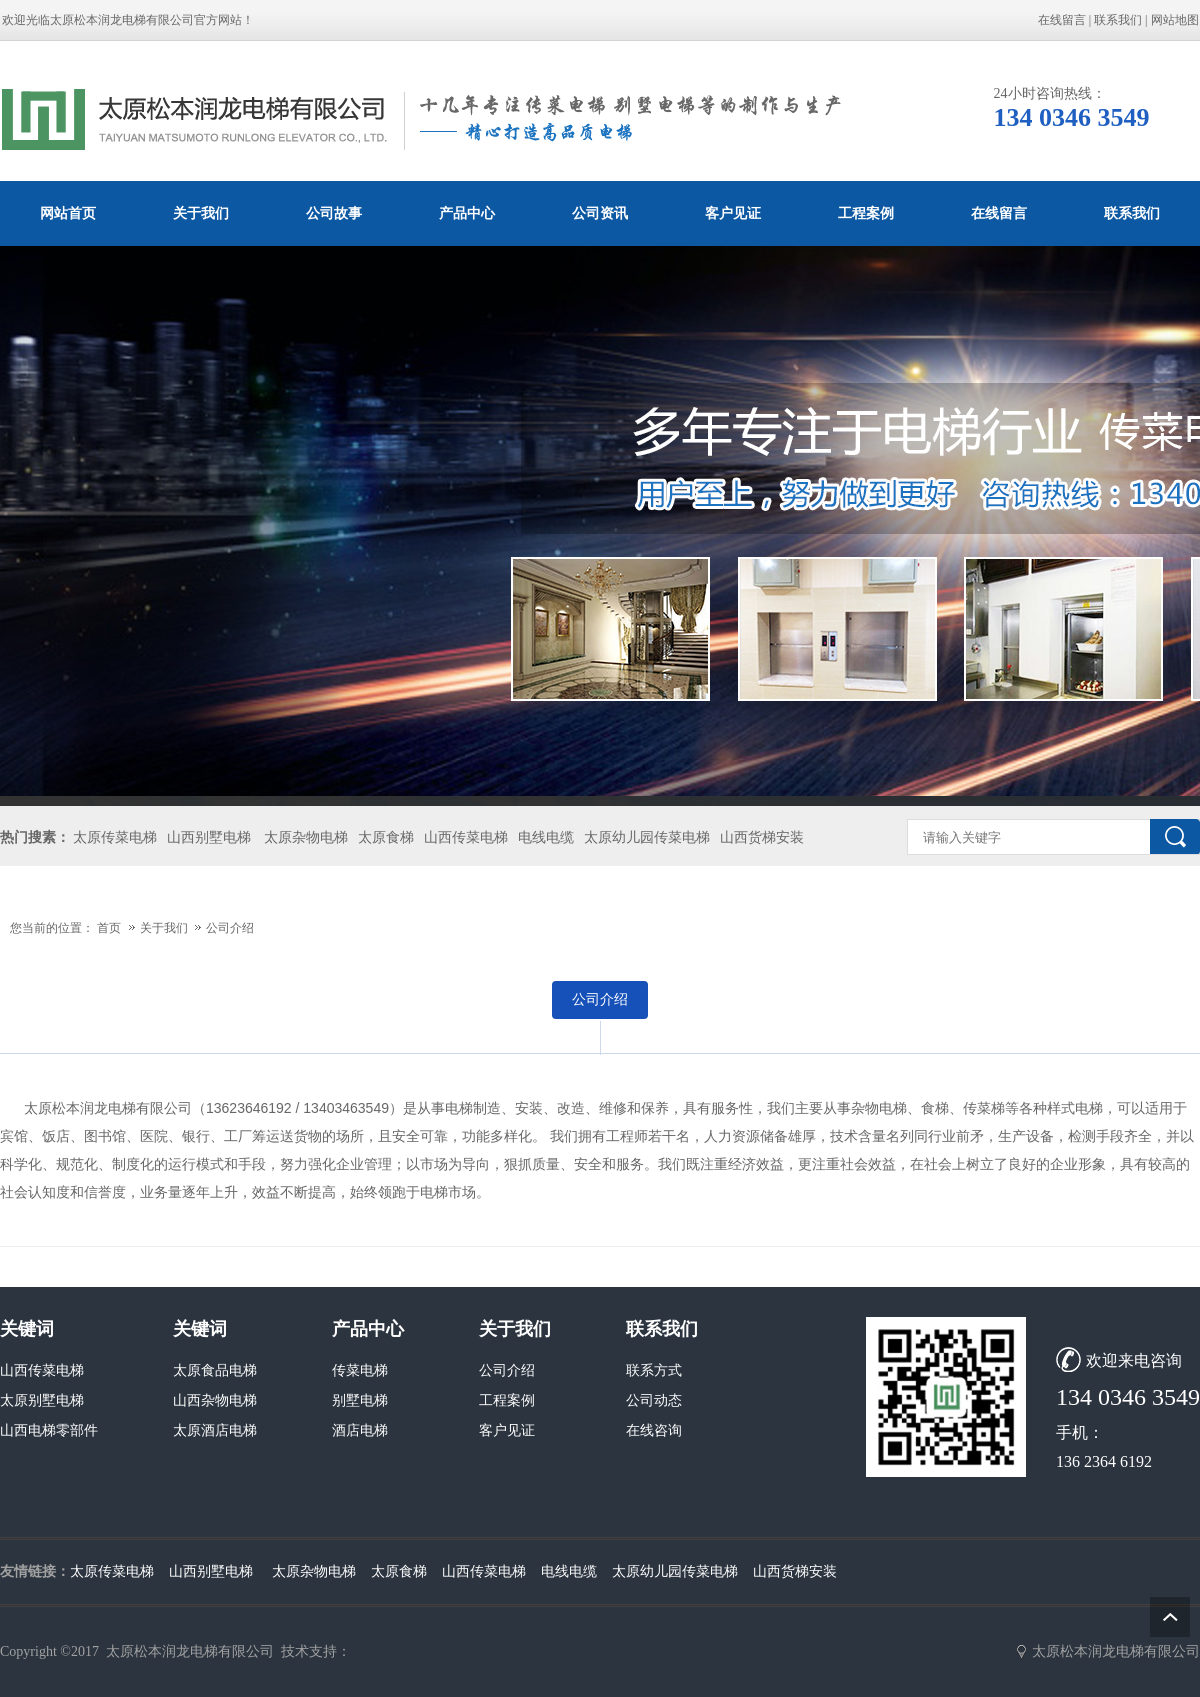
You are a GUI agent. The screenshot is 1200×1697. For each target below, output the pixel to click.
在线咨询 (654, 1430)
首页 (109, 928)
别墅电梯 (360, 1400)
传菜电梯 (360, 1370)
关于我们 (201, 213)
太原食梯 (386, 837)
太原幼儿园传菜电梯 (647, 837)
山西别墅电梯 (209, 837)
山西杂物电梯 (215, 1400)
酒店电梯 (360, 1430)
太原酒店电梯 (215, 1430)
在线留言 (1062, 20)
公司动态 (654, 1400)
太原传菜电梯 (115, 837)
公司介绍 (230, 928)
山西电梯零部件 (49, 1430)
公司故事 (334, 213)
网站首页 (68, 213)
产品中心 (467, 213)
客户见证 (733, 213)
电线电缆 (546, 837)
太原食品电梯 (215, 1370)
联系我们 (1118, 20)
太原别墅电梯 (42, 1400)
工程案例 (866, 213)
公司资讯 (600, 213)
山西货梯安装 (762, 837)
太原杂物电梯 (306, 837)
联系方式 (654, 1370)
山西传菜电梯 (466, 837)
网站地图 (1175, 20)
